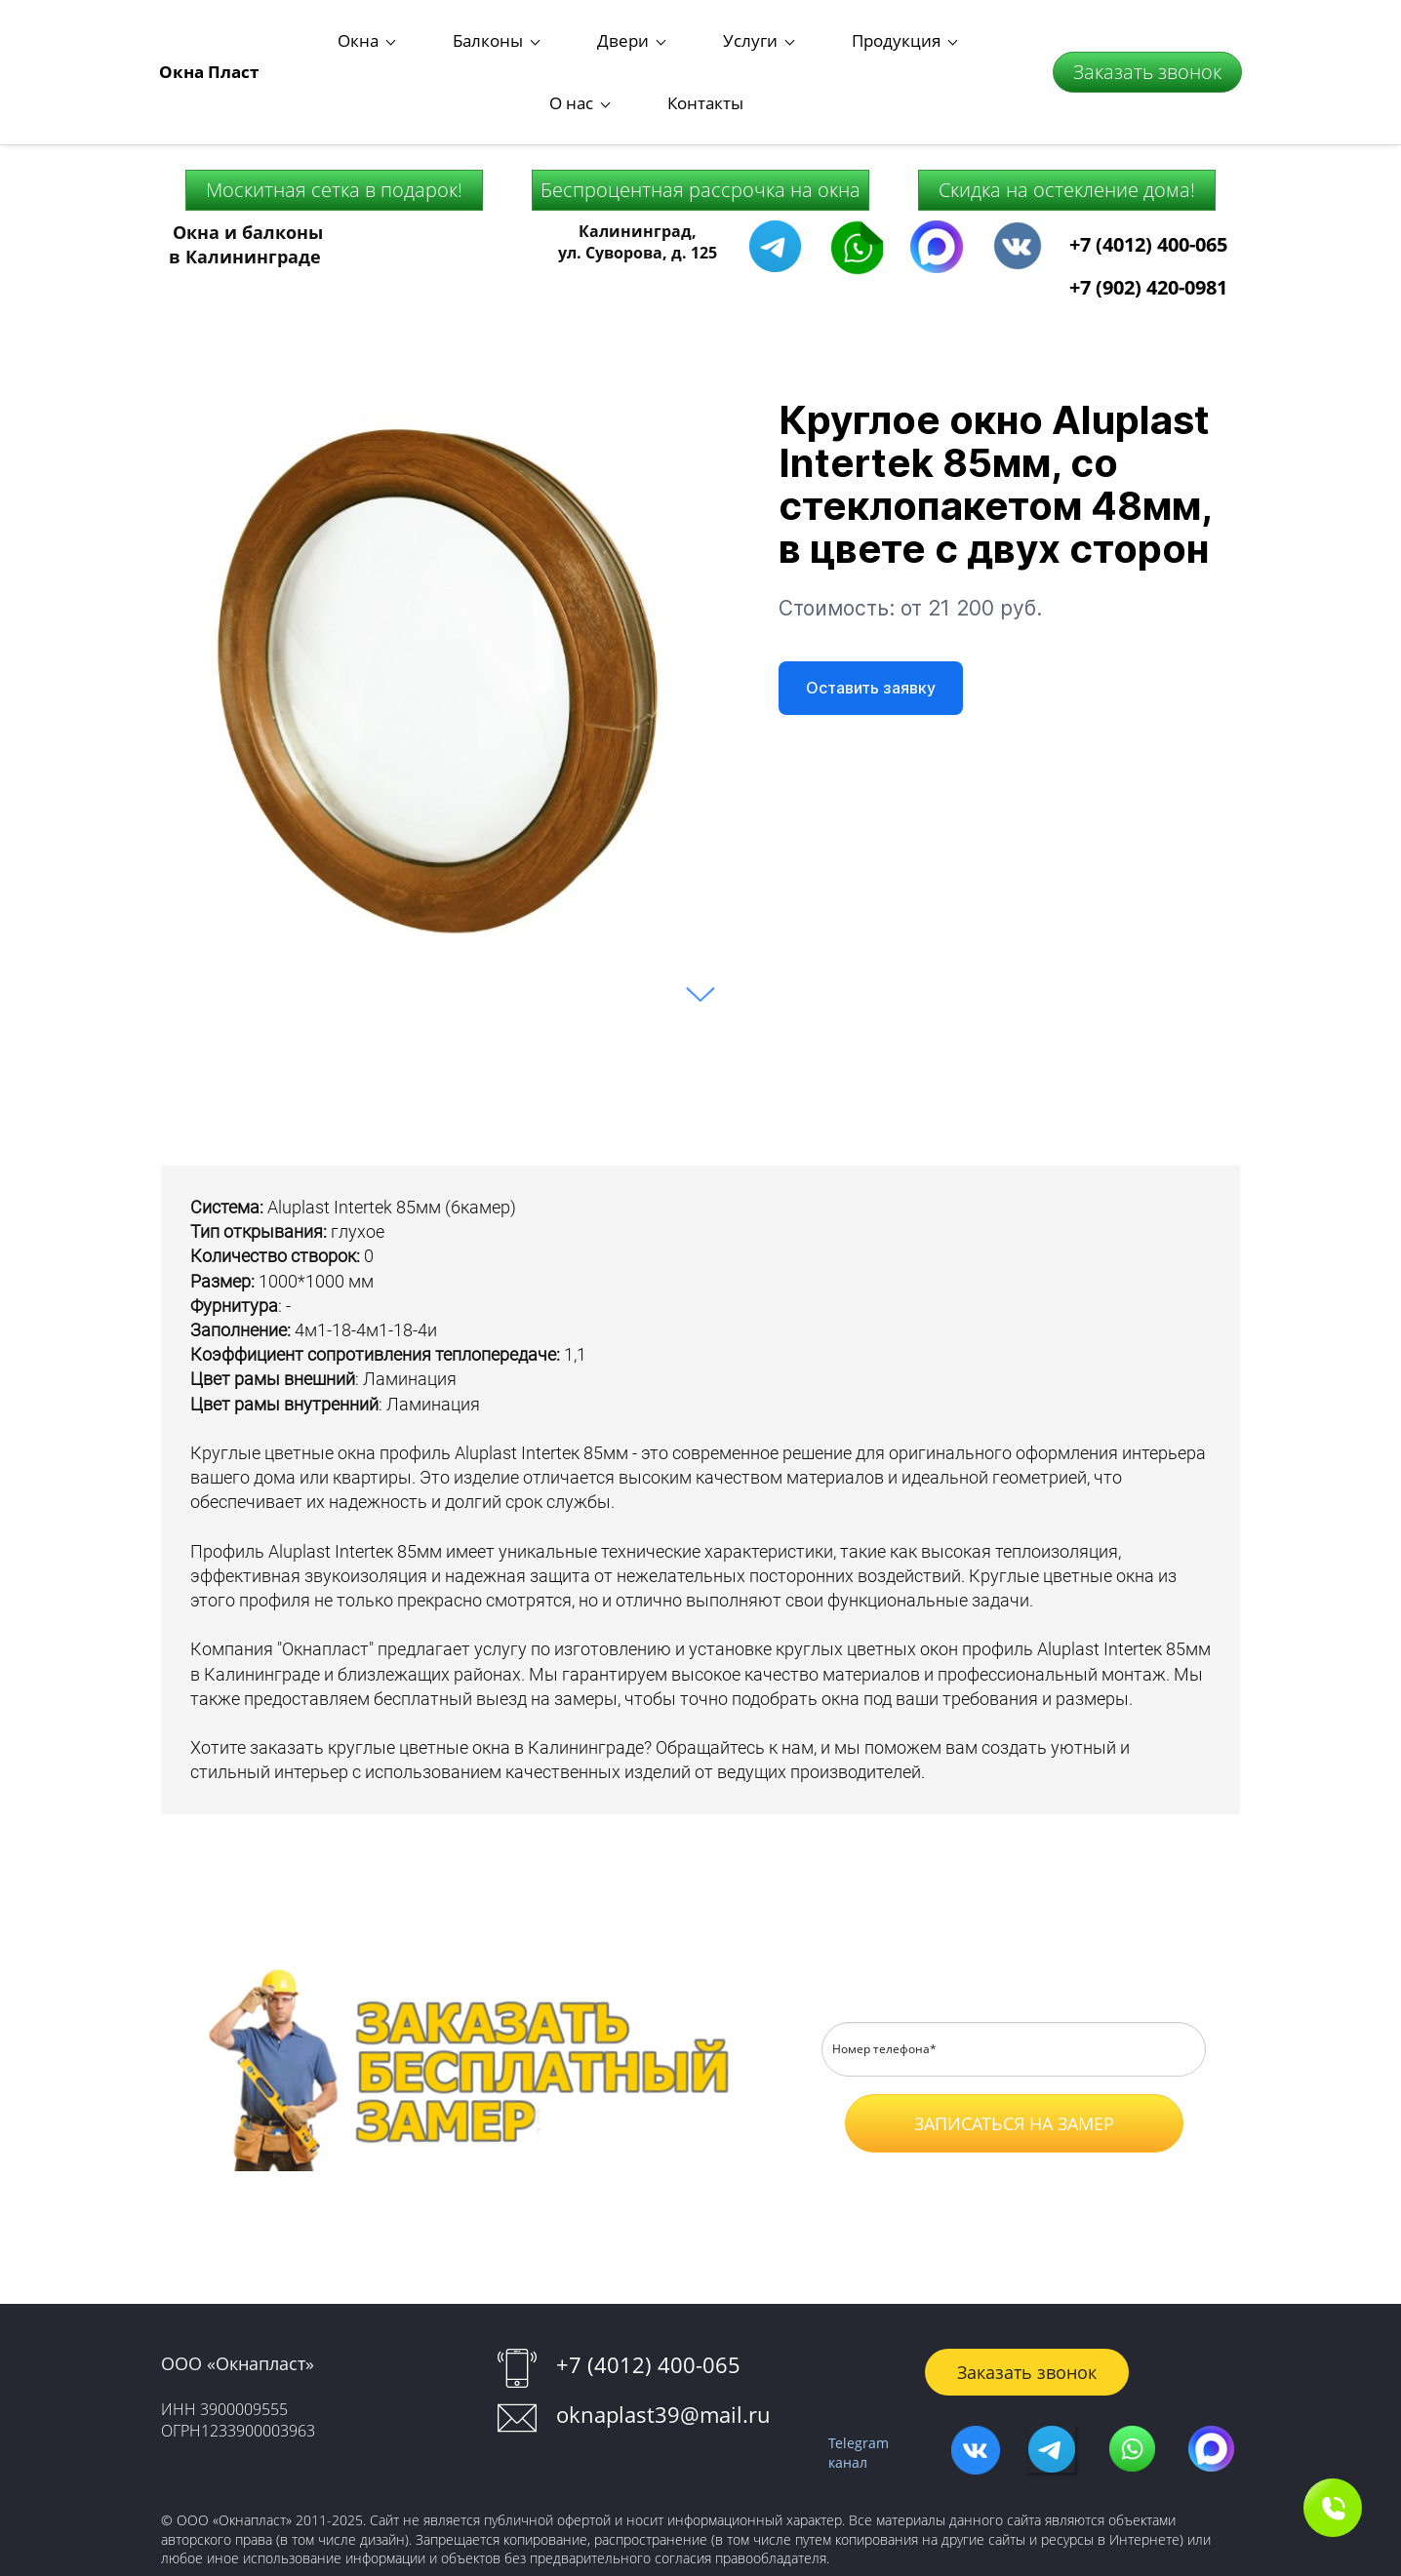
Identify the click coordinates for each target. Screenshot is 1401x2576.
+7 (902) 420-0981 (1148, 211)
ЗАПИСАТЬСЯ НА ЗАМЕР (1014, 2047)
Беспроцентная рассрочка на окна (700, 113)
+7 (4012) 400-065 (1148, 168)
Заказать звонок (1147, 33)
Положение (1071, 2097)
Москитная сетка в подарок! (334, 113)
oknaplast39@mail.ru (663, 2338)
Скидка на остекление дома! (1067, 113)
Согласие (1177, 2097)
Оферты (1012, 2126)
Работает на (700, 2554)
